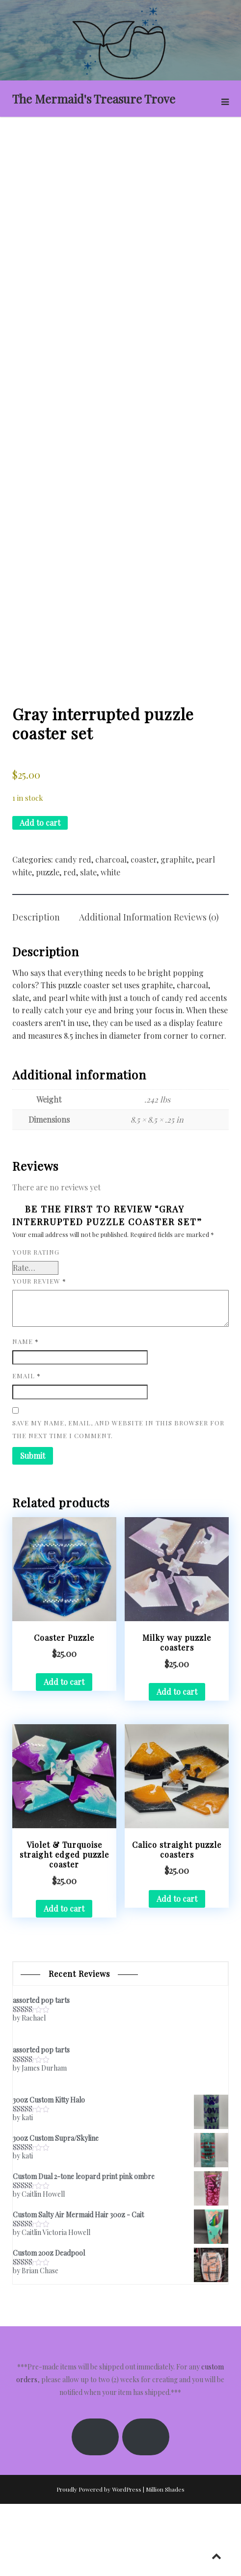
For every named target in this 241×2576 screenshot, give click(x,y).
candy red (73, 932)
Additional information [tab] (125, 990)
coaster (144, 932)
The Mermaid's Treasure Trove (93, 98)
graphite (176, 932)
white (110, 944)
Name (25, 1413)
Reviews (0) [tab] (196, 990)
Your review (39, 1353)
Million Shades (165, 2561)
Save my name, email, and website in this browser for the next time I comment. (118, 1501)
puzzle (47, 944)
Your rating (35, 1324)
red (69, 944)
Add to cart (40, 895)
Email (26, 1448)
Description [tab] (36, 990)
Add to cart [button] (64, 1754)
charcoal (111, 932)
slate (88, 944)
